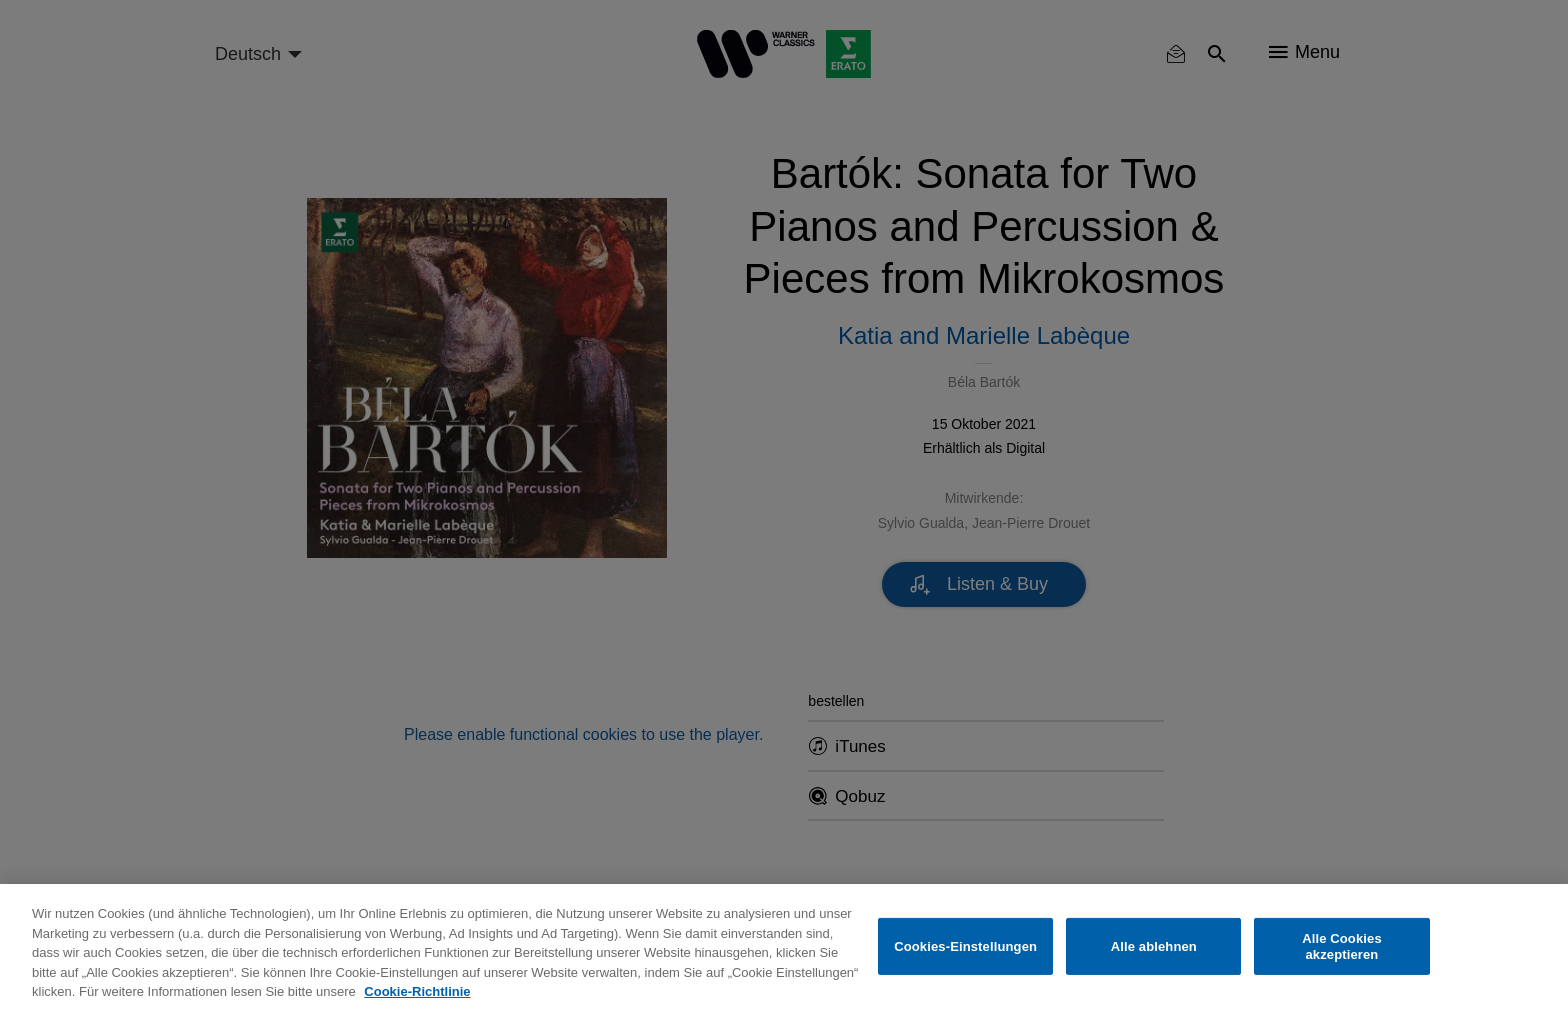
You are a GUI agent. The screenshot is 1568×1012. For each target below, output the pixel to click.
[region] (784, 948)
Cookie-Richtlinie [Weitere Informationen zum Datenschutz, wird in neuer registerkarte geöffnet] (417, 991)
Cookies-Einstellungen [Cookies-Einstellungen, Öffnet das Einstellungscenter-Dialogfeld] (965, 946)
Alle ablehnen (1154, 946)
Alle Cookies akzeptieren (1342, 946)
